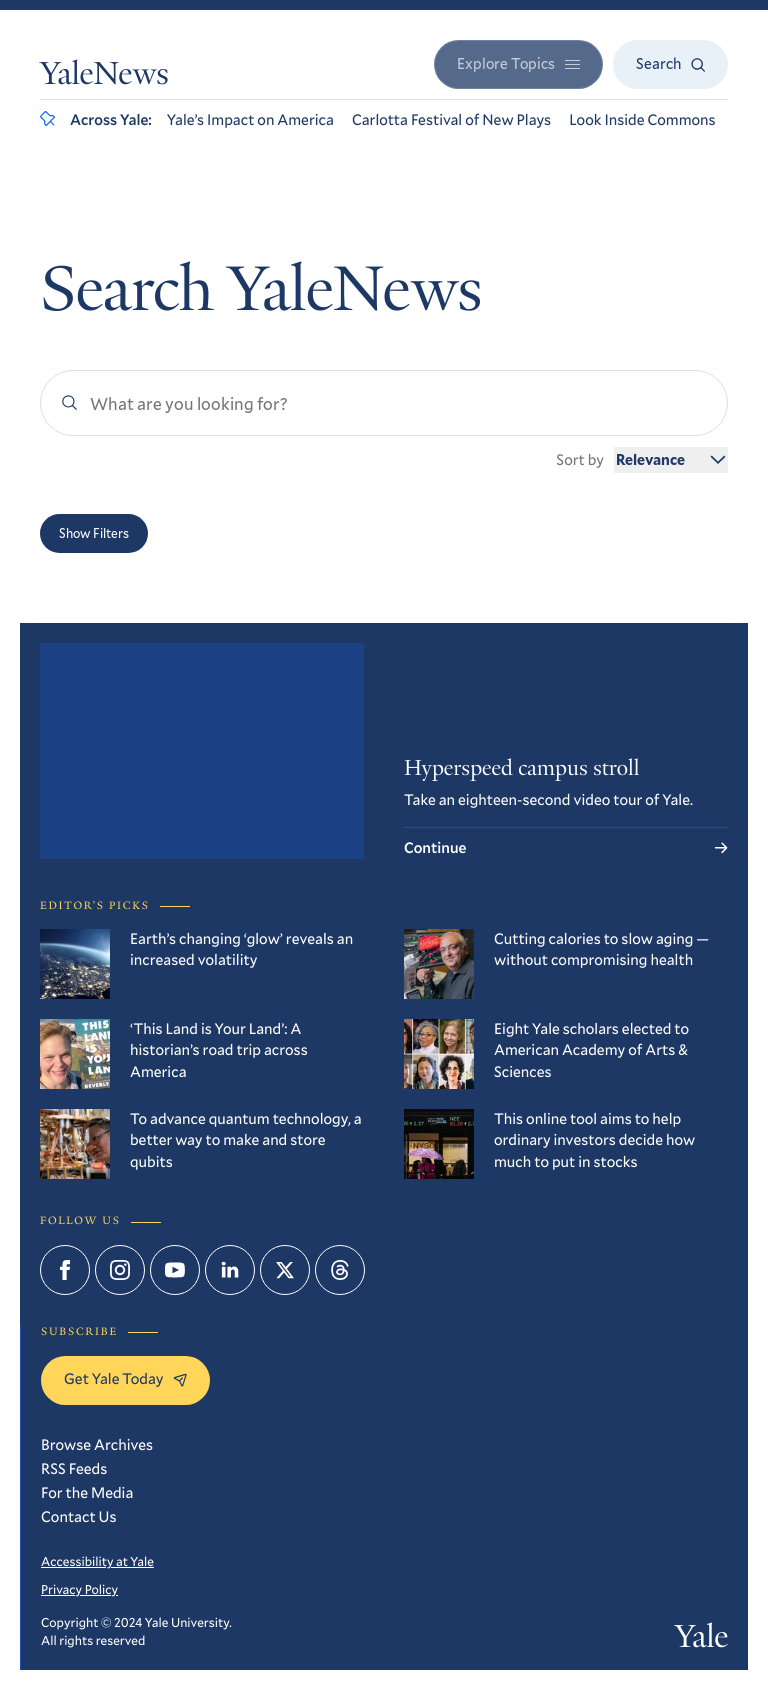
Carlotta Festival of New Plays (451, 120)
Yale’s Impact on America (250, 120)
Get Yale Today (125, 1379)
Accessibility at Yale (97, 1561)
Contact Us (79, 1517)
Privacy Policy (79, 1589)
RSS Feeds (74, 1469)
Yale (701, 1640)
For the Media (87, 1493)
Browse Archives (97, 1445)
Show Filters (94, 533)
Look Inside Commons (642, 120)
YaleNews (104, 77)
